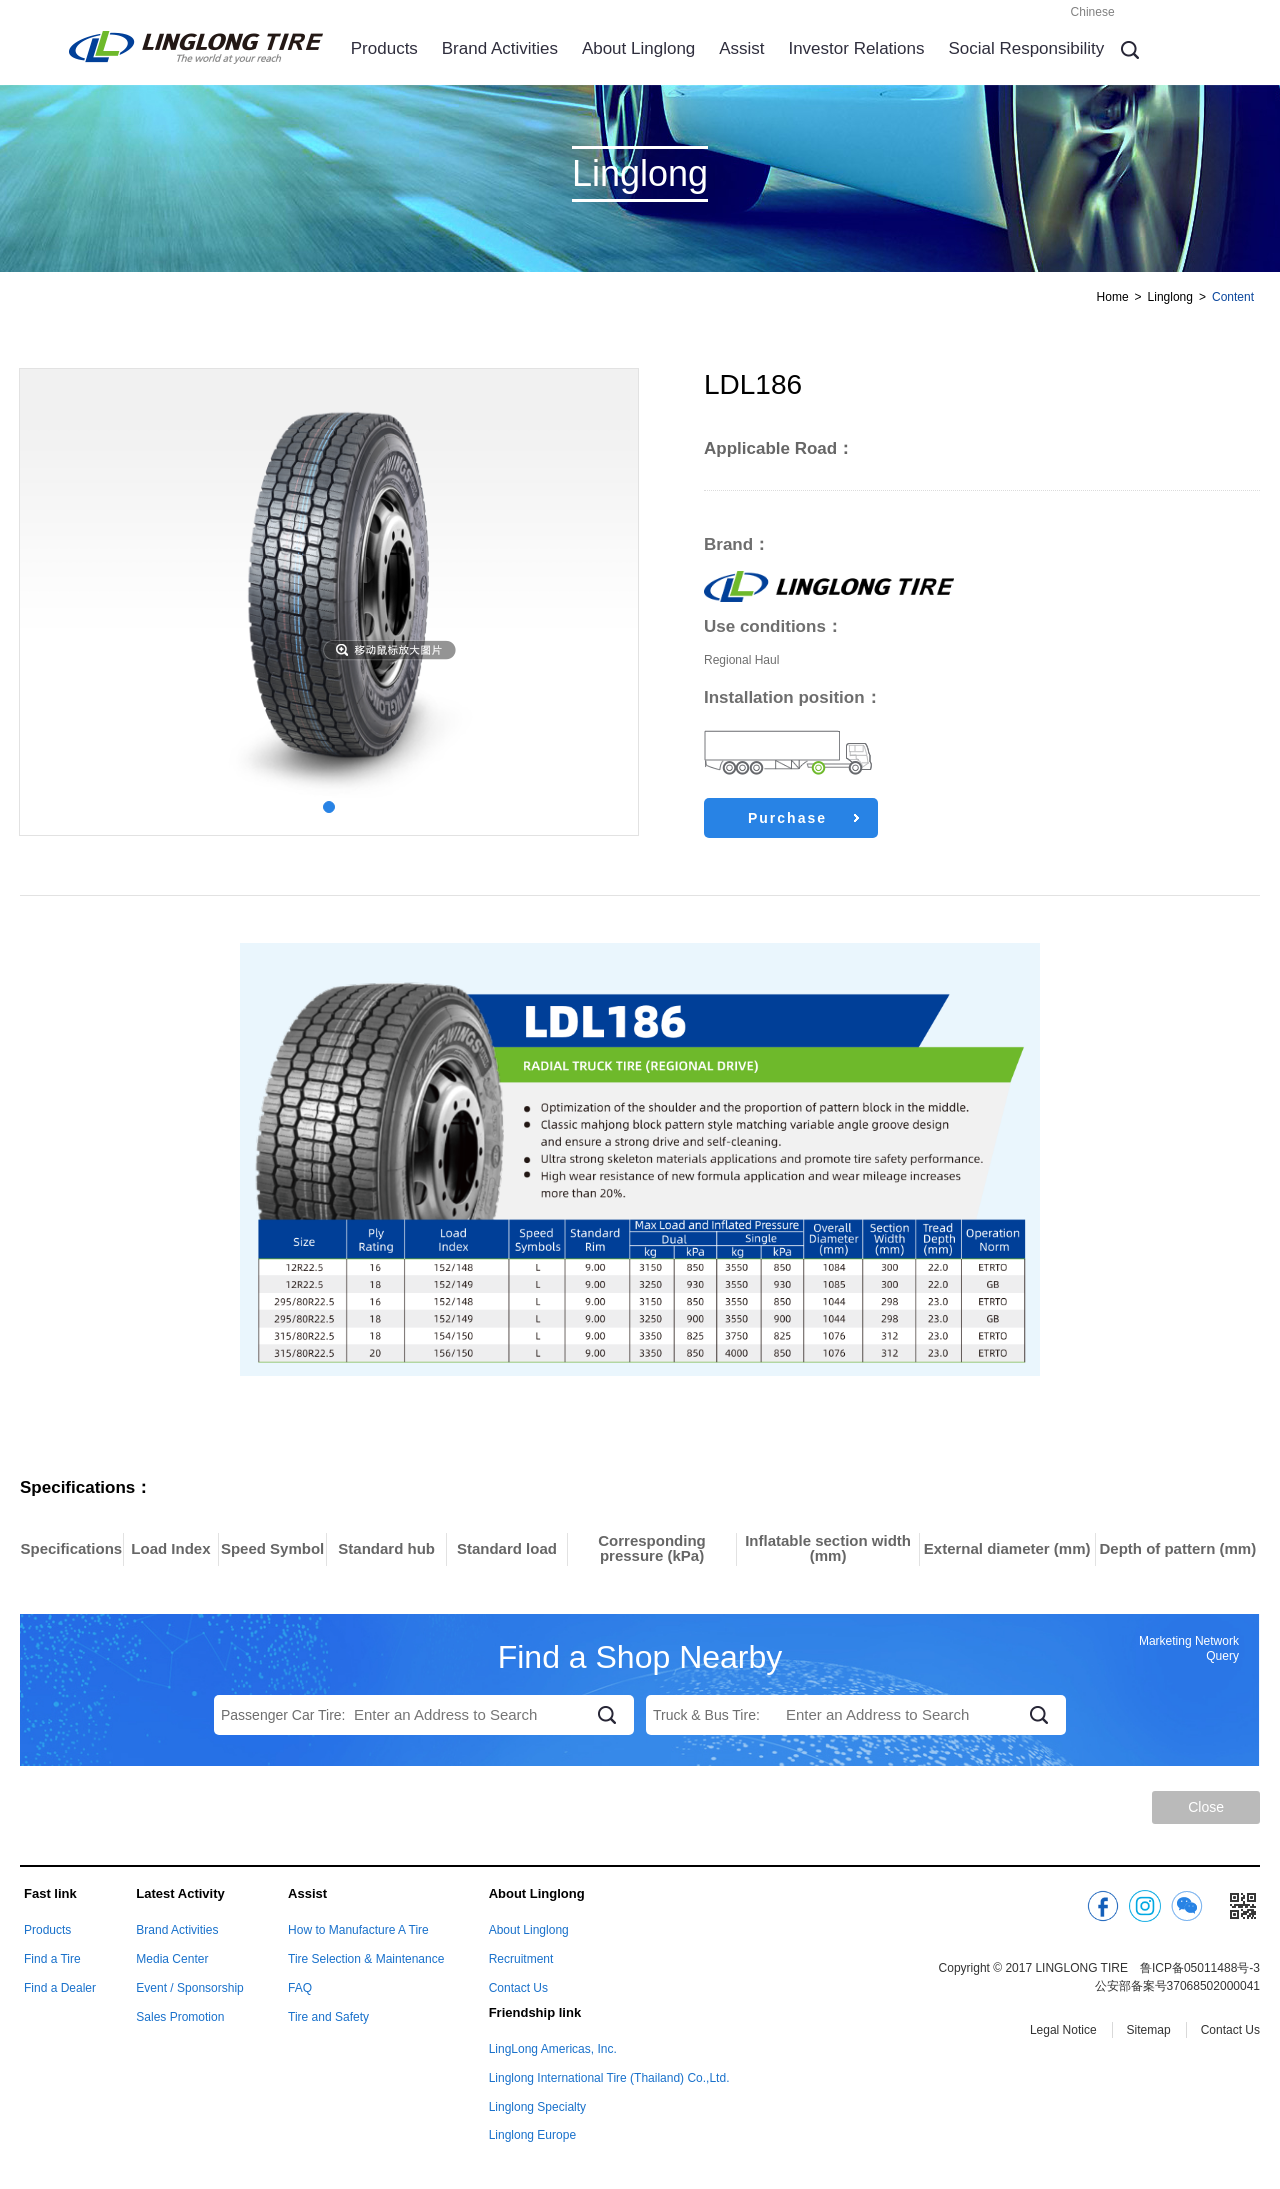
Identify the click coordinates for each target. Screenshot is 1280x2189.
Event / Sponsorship (189, 1988)
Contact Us (518, 1988)
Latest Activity (180, 1893)
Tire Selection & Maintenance (366, 1959)
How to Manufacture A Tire (358, 1930)
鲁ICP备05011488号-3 (1200, 1968)
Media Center (172, 1959)
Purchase (803, 818)
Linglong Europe (532, 2135)
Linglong (1170, 297)
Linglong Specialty (537, 2107)
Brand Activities (500, 48)
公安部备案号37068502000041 (1177, 1986)
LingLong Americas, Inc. (553, 2049)
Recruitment (521, 1959)
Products (384, 48)
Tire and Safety (328, 2017)
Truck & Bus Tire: (706, 1715)
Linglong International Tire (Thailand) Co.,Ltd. (609, 2078)
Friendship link (535, 2012)
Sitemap (1149, 2030)
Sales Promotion (180, 2017)
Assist (741, 48)
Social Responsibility (1026, 48)
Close (1206, 1807)
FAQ (300, 1988)
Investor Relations (856, 48)
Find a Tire (52, 1959)
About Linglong (638, 48)
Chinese (1093, 12)
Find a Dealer (60, 1988)
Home (1113, 297)
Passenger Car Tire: (283, 1715)
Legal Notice (1063, 2030)
